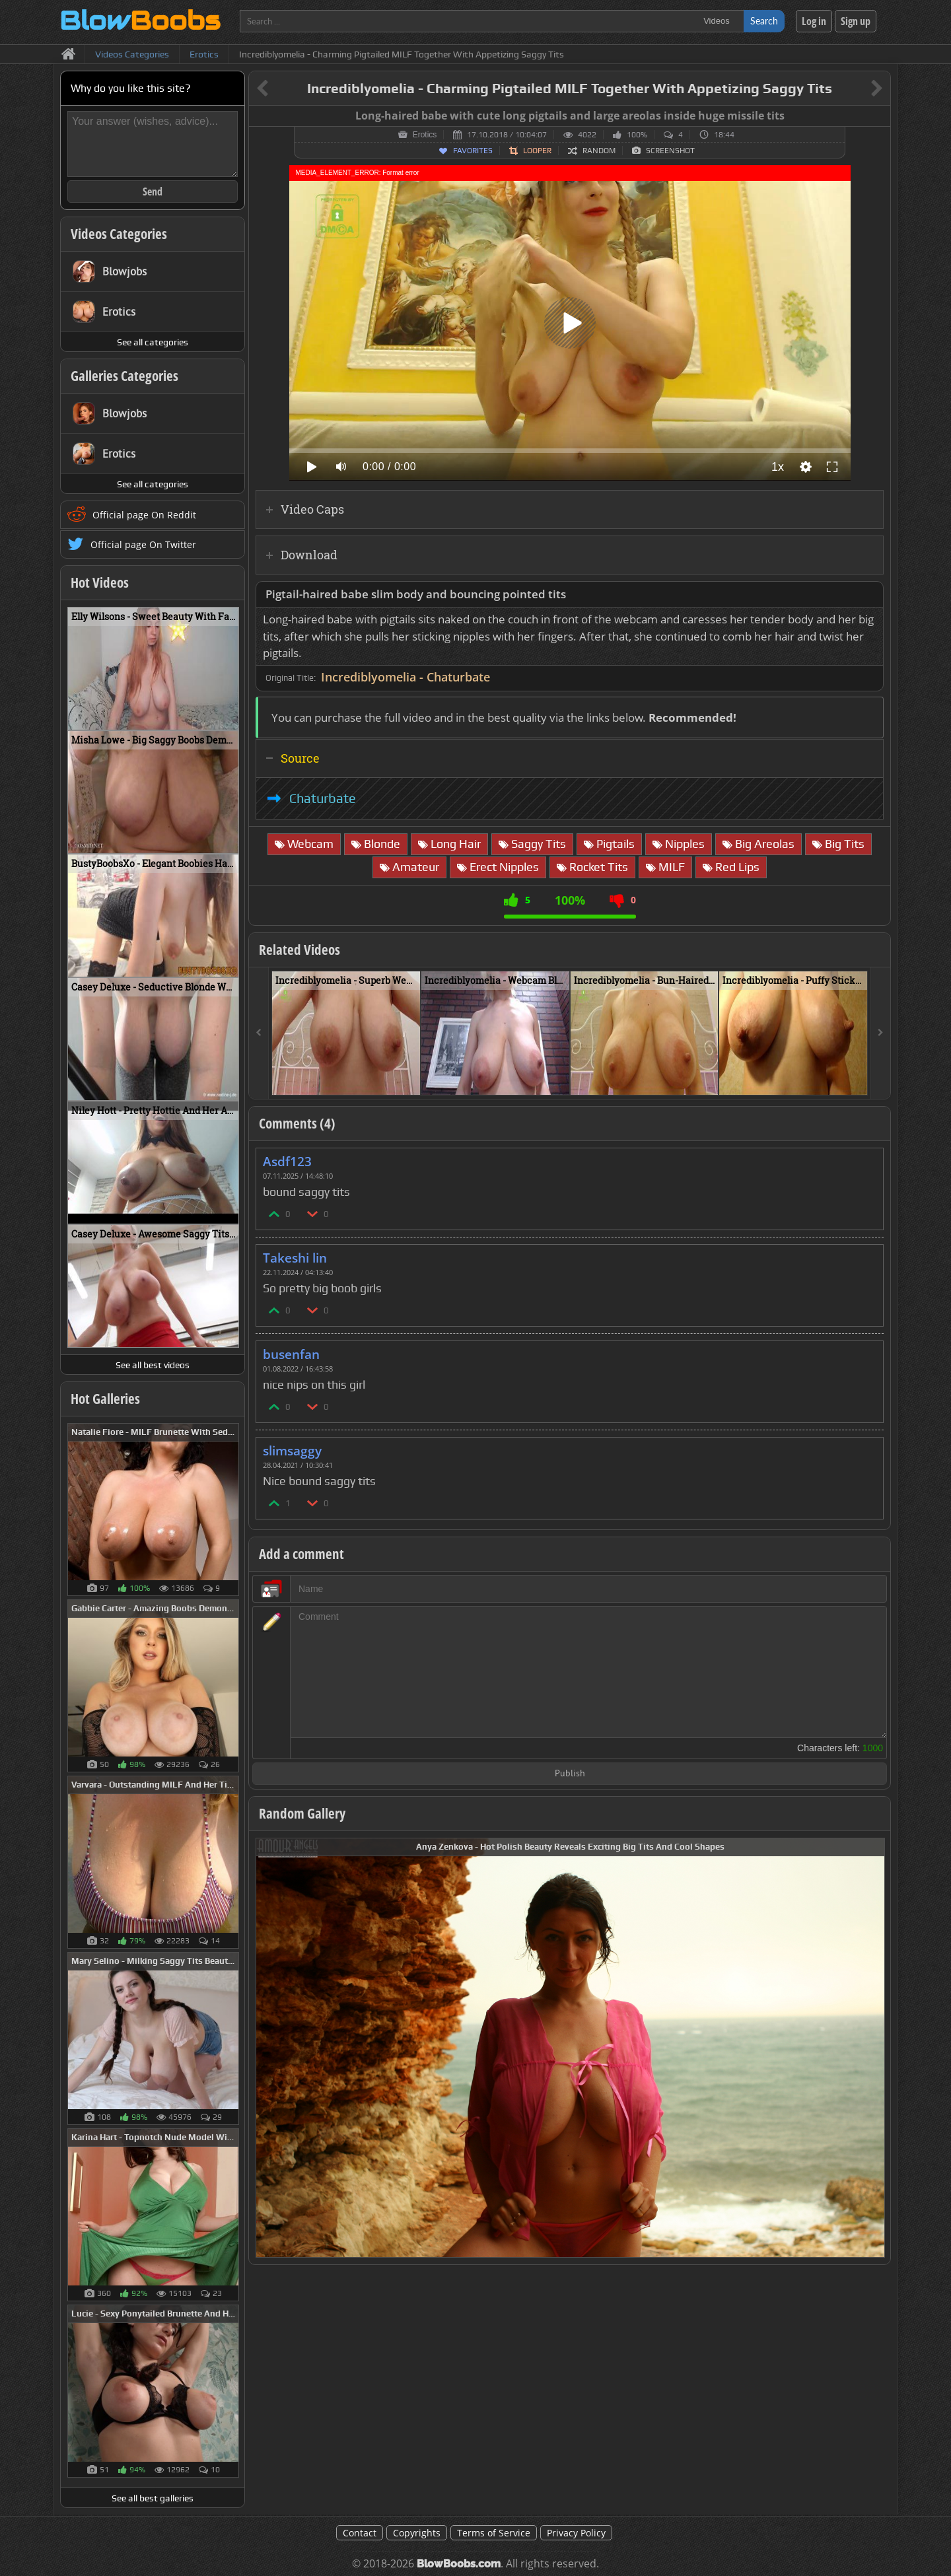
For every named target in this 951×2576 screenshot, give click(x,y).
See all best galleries (153, 2498)
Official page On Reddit (144, 514)
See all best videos (153, 1365)
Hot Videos (100, 582)
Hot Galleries (105, 1398)
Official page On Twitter (143, 544)
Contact (359, 2532)
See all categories (152, 342)
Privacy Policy (576, 2532)
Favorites (473, 150)
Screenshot (670, 150)
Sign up (855, 21)
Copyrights (416, 2532)
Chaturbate (322, 798)
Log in (814, 21)
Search (764, 20)
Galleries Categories (124, 375)
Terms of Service (493, 2532)
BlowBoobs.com (459, 2564)
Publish (570, 1774)
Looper (537, 150)
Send (152, 191)
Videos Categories (119, 234)
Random (599, 150)
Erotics (425, 134)
